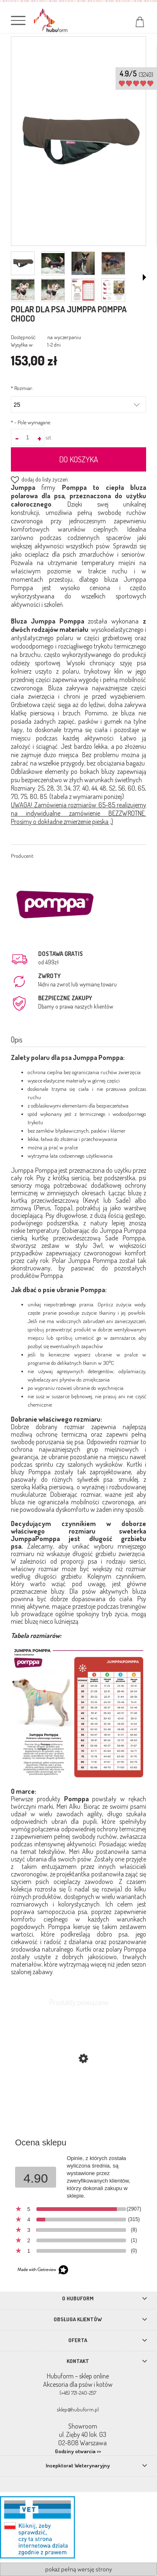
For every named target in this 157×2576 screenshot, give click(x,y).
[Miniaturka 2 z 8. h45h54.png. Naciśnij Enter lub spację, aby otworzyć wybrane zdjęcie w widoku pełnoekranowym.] (52, 263)
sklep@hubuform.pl (78, 2409)
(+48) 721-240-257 (77, 2392)
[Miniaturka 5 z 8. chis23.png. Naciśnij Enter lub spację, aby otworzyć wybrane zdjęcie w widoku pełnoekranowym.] (22, 290)
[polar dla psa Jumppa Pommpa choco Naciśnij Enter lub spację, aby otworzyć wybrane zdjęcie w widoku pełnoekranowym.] (78, 142)
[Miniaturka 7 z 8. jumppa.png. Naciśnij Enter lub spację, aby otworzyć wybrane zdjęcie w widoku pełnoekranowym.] (83, 290)
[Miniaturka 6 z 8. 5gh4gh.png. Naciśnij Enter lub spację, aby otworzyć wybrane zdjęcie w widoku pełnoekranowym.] (52, 290)
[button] (144, 277)
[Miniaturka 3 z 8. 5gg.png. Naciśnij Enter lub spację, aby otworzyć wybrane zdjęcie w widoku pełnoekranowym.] (83, 263)
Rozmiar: (22, 388)
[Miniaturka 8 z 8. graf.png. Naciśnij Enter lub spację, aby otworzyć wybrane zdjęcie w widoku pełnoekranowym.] (113, 289)
